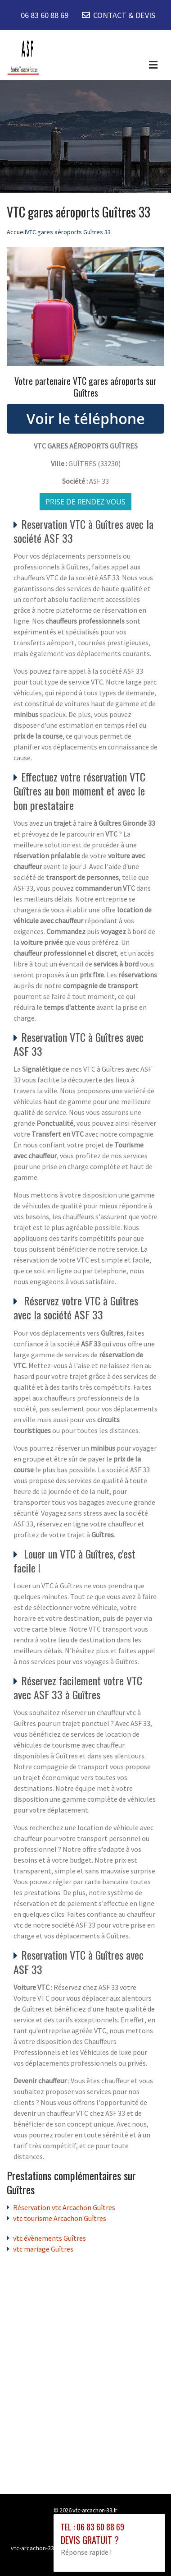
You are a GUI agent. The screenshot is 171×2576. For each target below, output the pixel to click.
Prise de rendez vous (85, 502)
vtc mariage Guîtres (43, 2248)
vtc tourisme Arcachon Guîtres (59, 2218)
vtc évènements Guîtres (49, 2238)
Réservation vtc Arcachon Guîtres (64, 2207)
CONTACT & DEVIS (124, 15)
